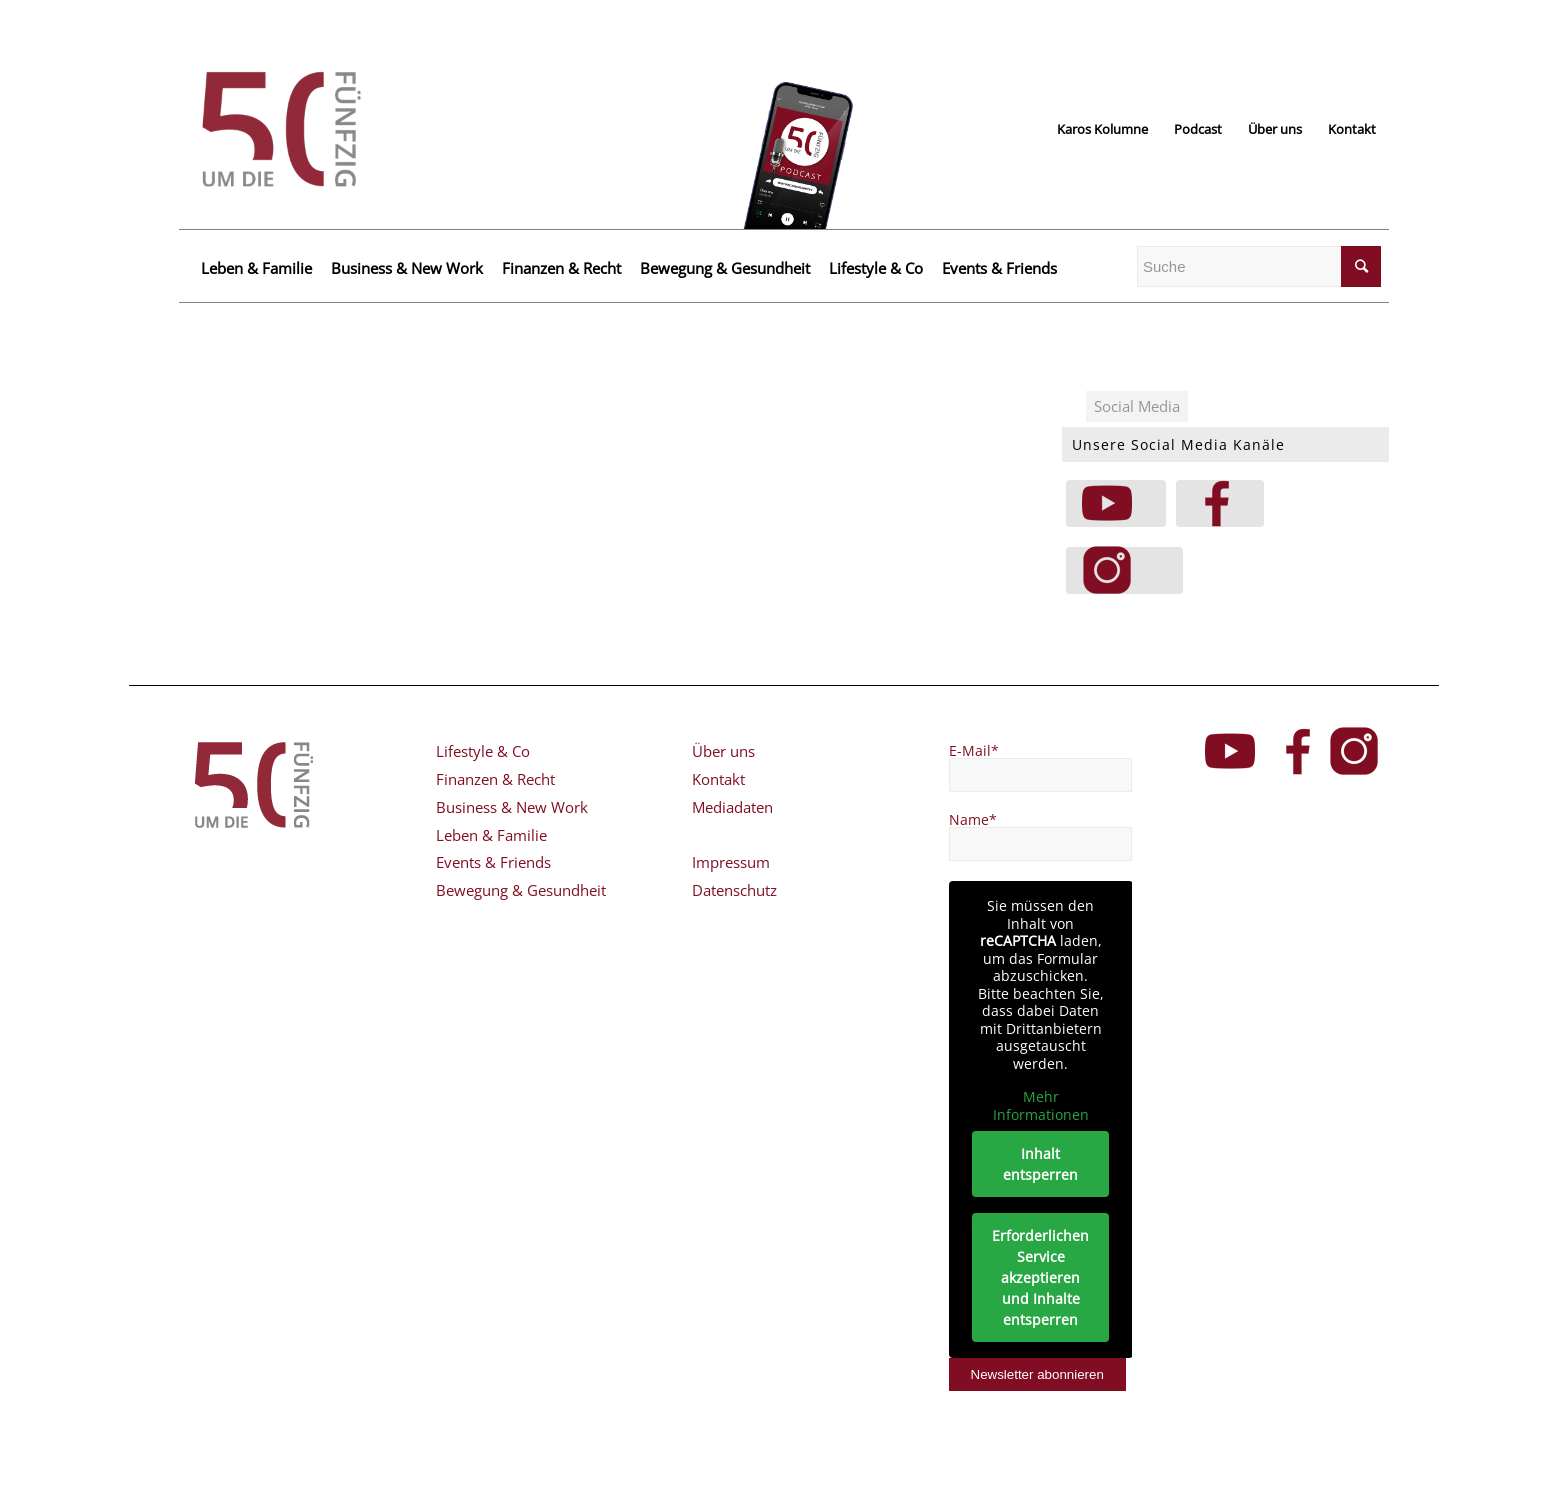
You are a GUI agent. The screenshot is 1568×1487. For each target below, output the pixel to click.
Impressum (731, 862)
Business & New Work (407, 268)
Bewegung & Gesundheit (725, 268)
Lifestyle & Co (876, 268)
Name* (973, 819)
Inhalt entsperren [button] (1040, 1164)
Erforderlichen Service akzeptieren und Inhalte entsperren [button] (1040, 1277)
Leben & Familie (256, 268)
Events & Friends (999, 268)
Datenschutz (734, 890)
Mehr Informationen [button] (1040, 1105)
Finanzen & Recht (561, 268)
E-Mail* (974, 750)
